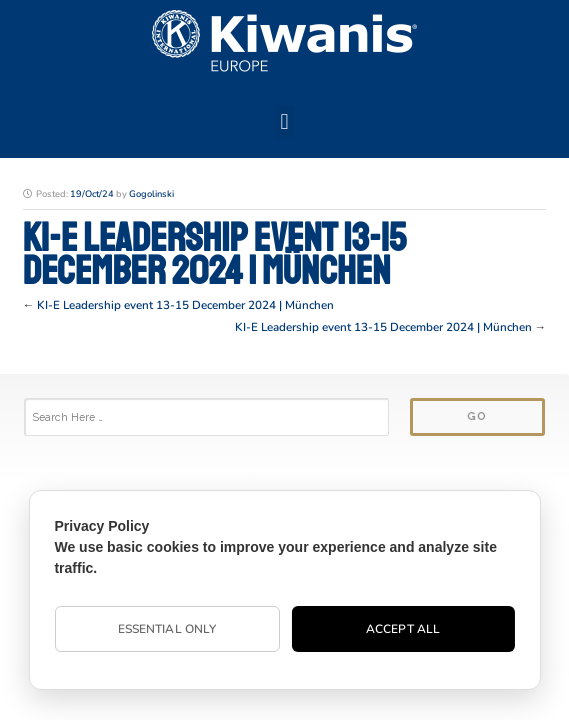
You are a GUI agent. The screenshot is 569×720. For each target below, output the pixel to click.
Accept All (403, 629)
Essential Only (167, 629)
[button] (284, 121)
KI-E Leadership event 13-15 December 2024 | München (185, 305)
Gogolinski (151, 194)
